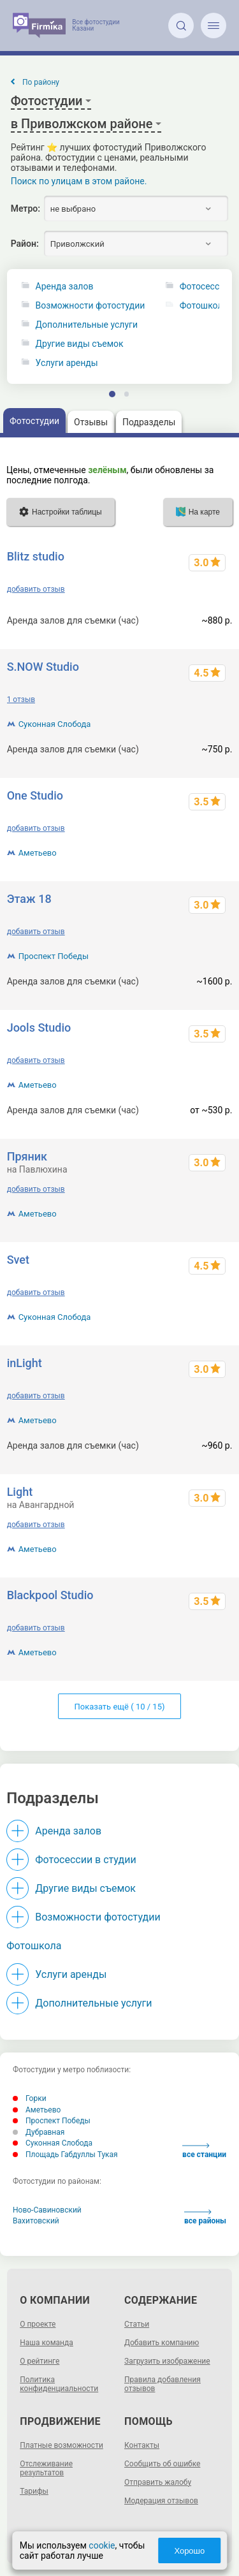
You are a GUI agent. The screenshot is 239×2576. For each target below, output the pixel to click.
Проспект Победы (53, 956)
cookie (102, 2545)
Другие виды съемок (80, 344)
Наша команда (46, 2342)
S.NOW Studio (43, 666)
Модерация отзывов (161, 2500)
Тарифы (34, 2491)
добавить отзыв (36, 589)
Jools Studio (39, 1027)
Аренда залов (65, 286)
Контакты (141, 2445)
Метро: (25, 208)
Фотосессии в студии (85, 1860)
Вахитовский (36, 2220)
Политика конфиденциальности (59, 2384)
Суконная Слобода (54, 724)
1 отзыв (21, 699)
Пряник (27, 1156)
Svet (18, 1259)
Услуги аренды (67, 363)
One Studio (35, 795)
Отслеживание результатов (46, 2468)
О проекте (37, 2324)
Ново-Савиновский (47, 2210)
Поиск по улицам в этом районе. (79, 181)
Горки (30, 2098)
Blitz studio (35, 556)
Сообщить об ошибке (162, 2463)
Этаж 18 (29, 898)
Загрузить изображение (167, 2361)
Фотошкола (33, 1946)
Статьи (136, 2324)
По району (40, 82)
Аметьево (37, 853)
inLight (24, 1363)
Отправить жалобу (157, 2482)
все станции (204, 2151)
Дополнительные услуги (87, 325)
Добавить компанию (161, 2342)
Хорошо (189, 2551)
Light (20, 1491)
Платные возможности (61, 2445)
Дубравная (38, 2132)
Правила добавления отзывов (162, 2384)
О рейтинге (39, 2361)
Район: (25, 243)
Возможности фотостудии (90, 306)
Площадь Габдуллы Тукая (65, 2154)
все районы (205, 2217)
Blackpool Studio (50, 1595)
